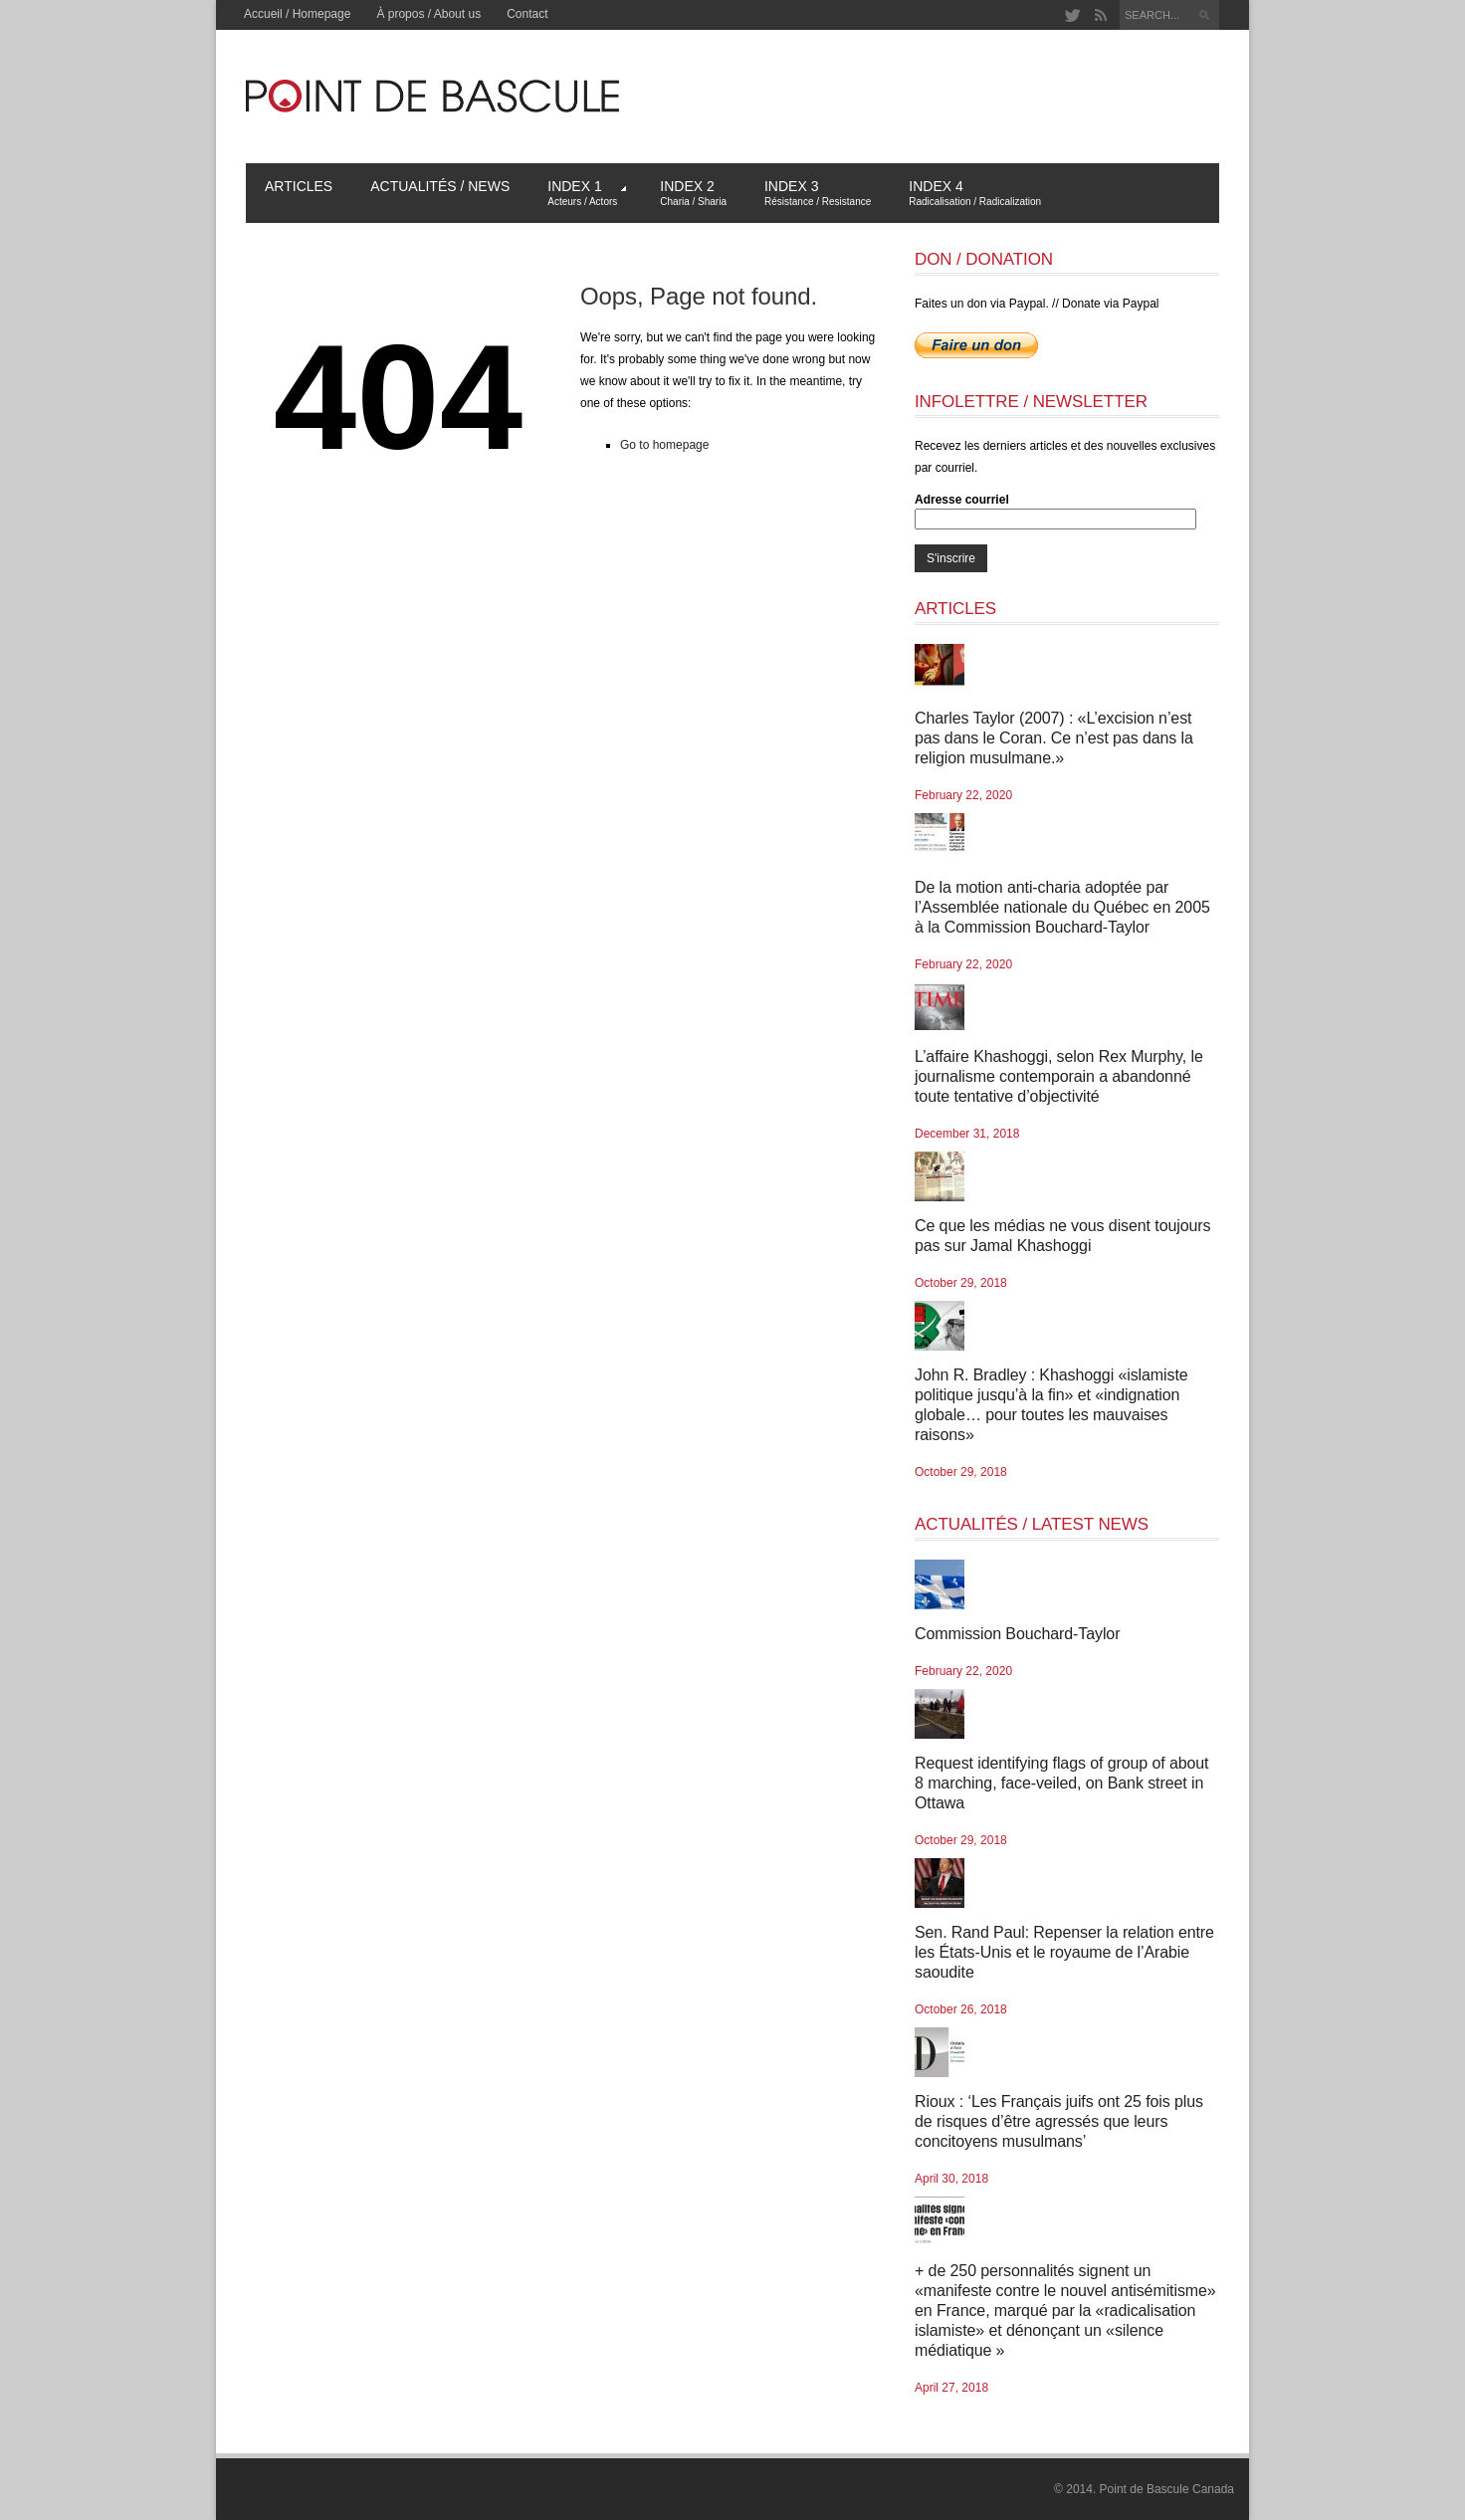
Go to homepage (664, 445)
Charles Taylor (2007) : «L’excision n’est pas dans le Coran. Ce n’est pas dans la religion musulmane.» (1054, 738)
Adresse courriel (962, 500)
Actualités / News (440, 186)
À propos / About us (428, 14)
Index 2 (693, 192)
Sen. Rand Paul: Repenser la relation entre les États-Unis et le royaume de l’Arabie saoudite (1064, 1952)
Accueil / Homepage (297, 14)
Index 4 (975, 192)
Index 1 (586, 192)
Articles (298, 186)
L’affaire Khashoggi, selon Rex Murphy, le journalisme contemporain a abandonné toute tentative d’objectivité (1059, 1076)
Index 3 (817, 192)
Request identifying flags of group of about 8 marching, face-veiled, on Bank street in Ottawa (1061, 1783)
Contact (527, 14)
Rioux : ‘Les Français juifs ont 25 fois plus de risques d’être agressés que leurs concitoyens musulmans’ (1059, 2121)
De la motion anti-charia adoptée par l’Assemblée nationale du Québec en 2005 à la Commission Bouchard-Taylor (1062, 907)
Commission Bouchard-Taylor (1017, 1633)
